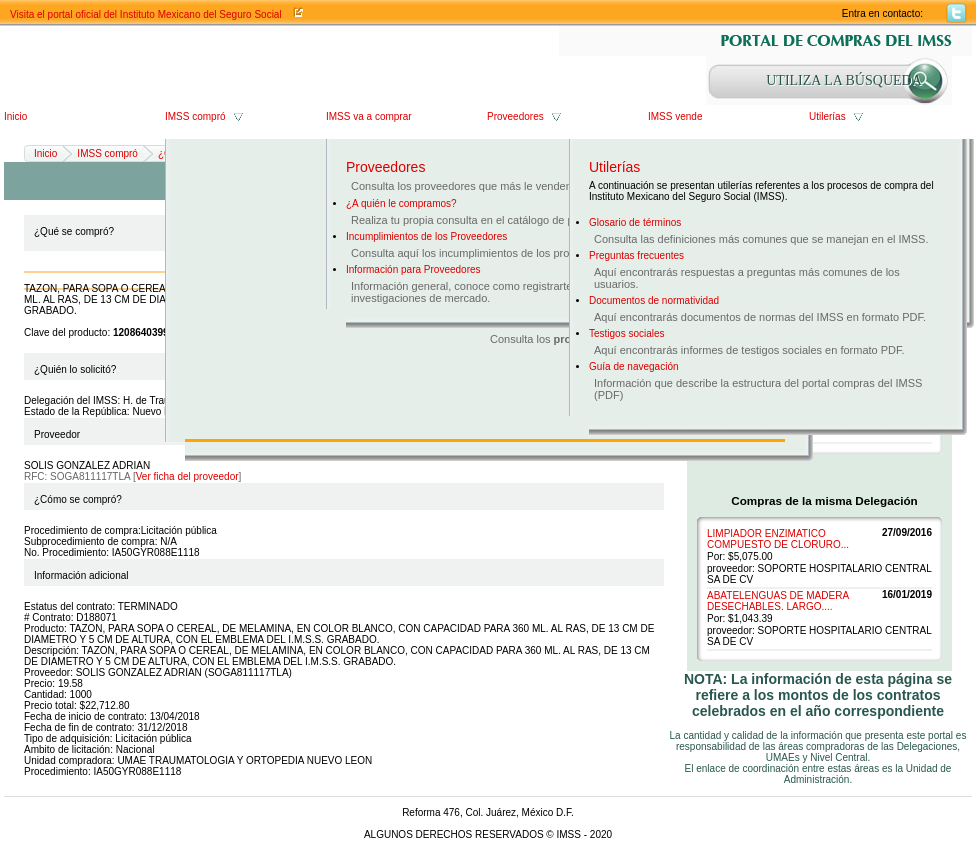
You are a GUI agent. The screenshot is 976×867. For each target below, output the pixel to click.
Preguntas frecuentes (636, 255)
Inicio (15, 116)
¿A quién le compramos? (401, 203)
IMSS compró (195, 116)
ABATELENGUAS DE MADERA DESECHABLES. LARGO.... (778, 601)
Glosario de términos (635, 222)
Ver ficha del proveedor (187, 476)
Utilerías (827, 116)
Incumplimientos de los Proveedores (426, 236)
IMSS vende (675, 116)
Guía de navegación (634, 366)
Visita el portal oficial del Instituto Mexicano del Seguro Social (146, 14)
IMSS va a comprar (369, 116)
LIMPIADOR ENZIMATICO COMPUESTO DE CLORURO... (778, 539)
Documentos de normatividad (654, 300)
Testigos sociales (627, 333)
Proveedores (515, 116)
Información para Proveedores (413, 269)
